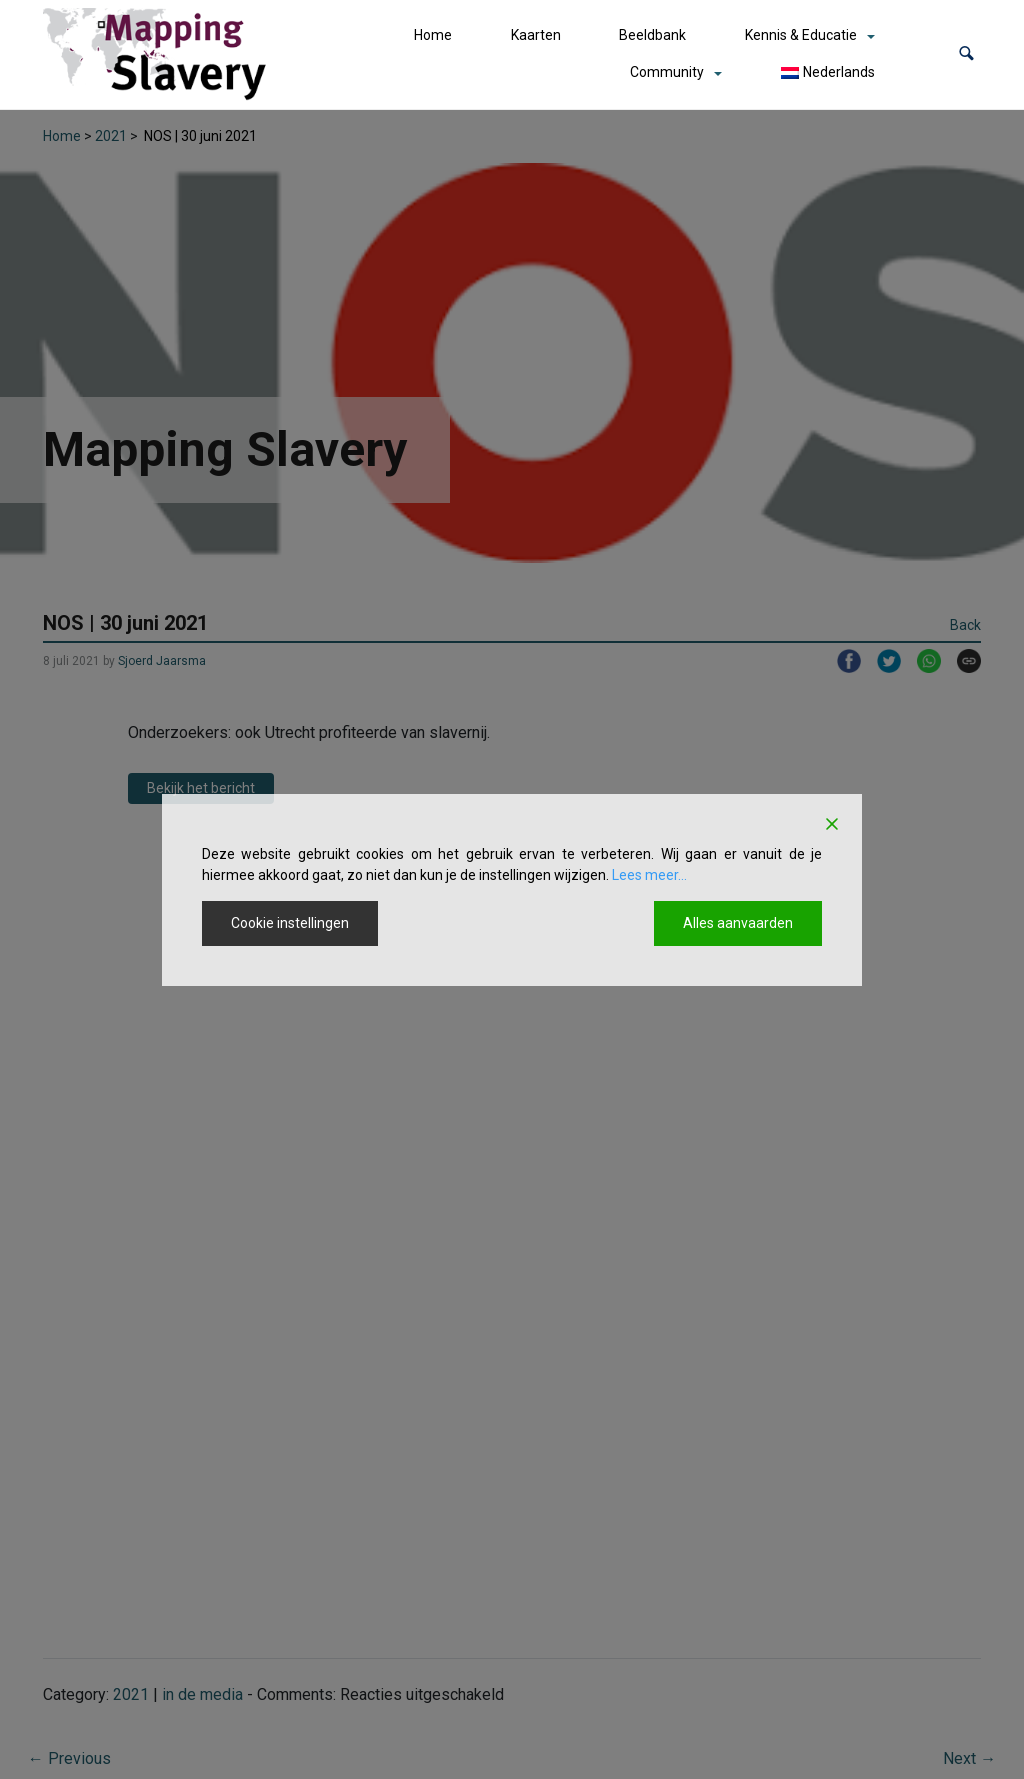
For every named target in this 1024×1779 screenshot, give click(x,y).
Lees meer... (649, 875)
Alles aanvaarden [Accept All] (738, 923)
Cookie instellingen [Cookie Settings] (290, 923)
